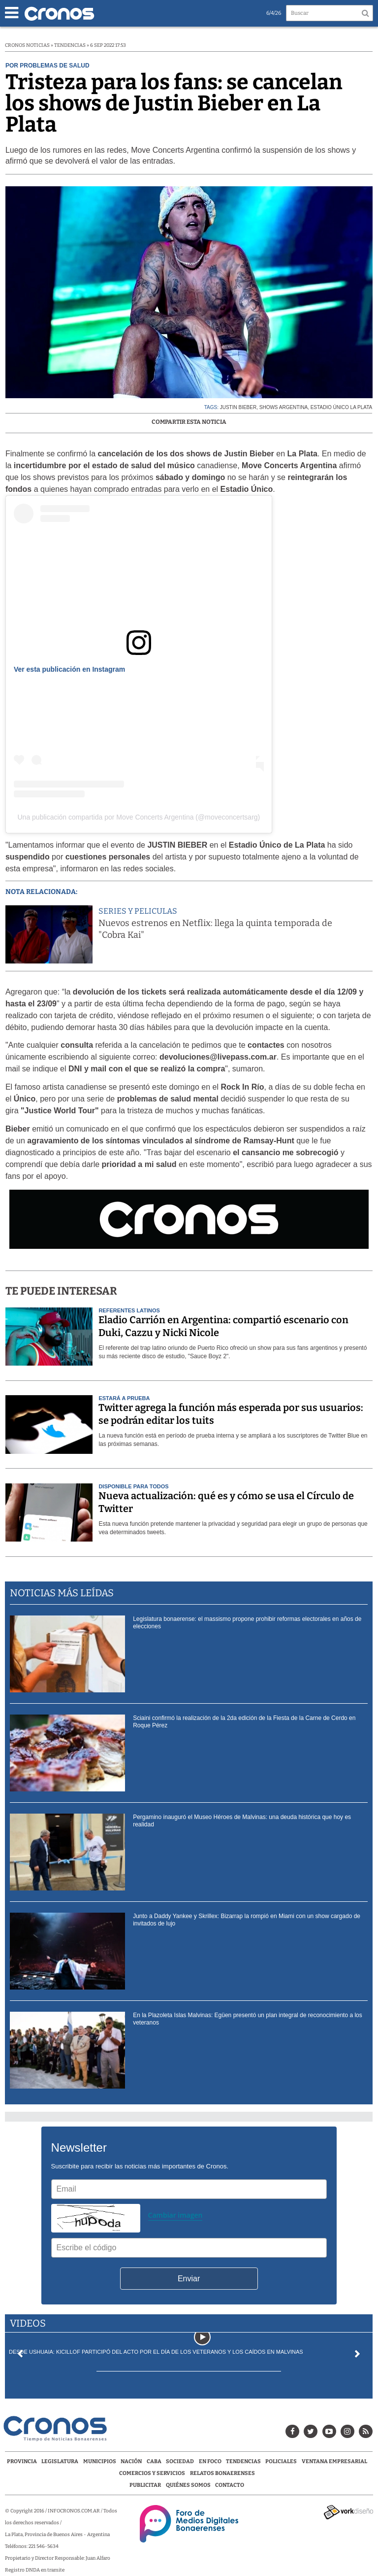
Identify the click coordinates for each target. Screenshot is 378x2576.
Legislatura (59, 2461)
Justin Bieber (238, 407)
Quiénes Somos (188, 2485)
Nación (131, 2461)
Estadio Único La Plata (342, 407)
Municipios (99, 2461)
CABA (154, 2461)
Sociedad (180, 2461)
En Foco (210, 2461)
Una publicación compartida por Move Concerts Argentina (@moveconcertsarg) (138, 817)
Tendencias (243, 2461)
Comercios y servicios (152, 2473)
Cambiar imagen (175, 2215)
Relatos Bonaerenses (222, 2473)
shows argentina (283, 407)
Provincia (22, 2461)
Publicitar (145, 2485)
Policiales (281, 2461)
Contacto (229, 2485)
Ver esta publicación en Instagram (69, 669)
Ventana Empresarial (334, 2461)
